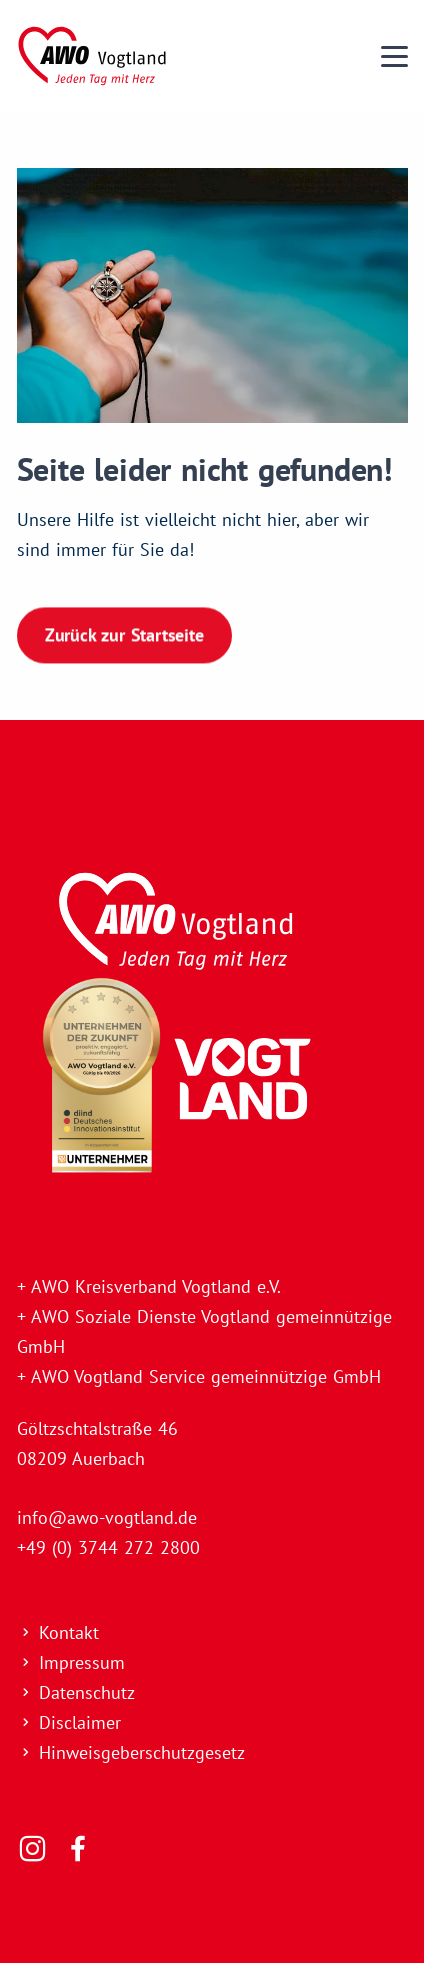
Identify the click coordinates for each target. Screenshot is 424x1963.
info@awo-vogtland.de (107, 1517)
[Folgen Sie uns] (32, 1849)
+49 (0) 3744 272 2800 (108, 1547)
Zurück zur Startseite (124, 633)
